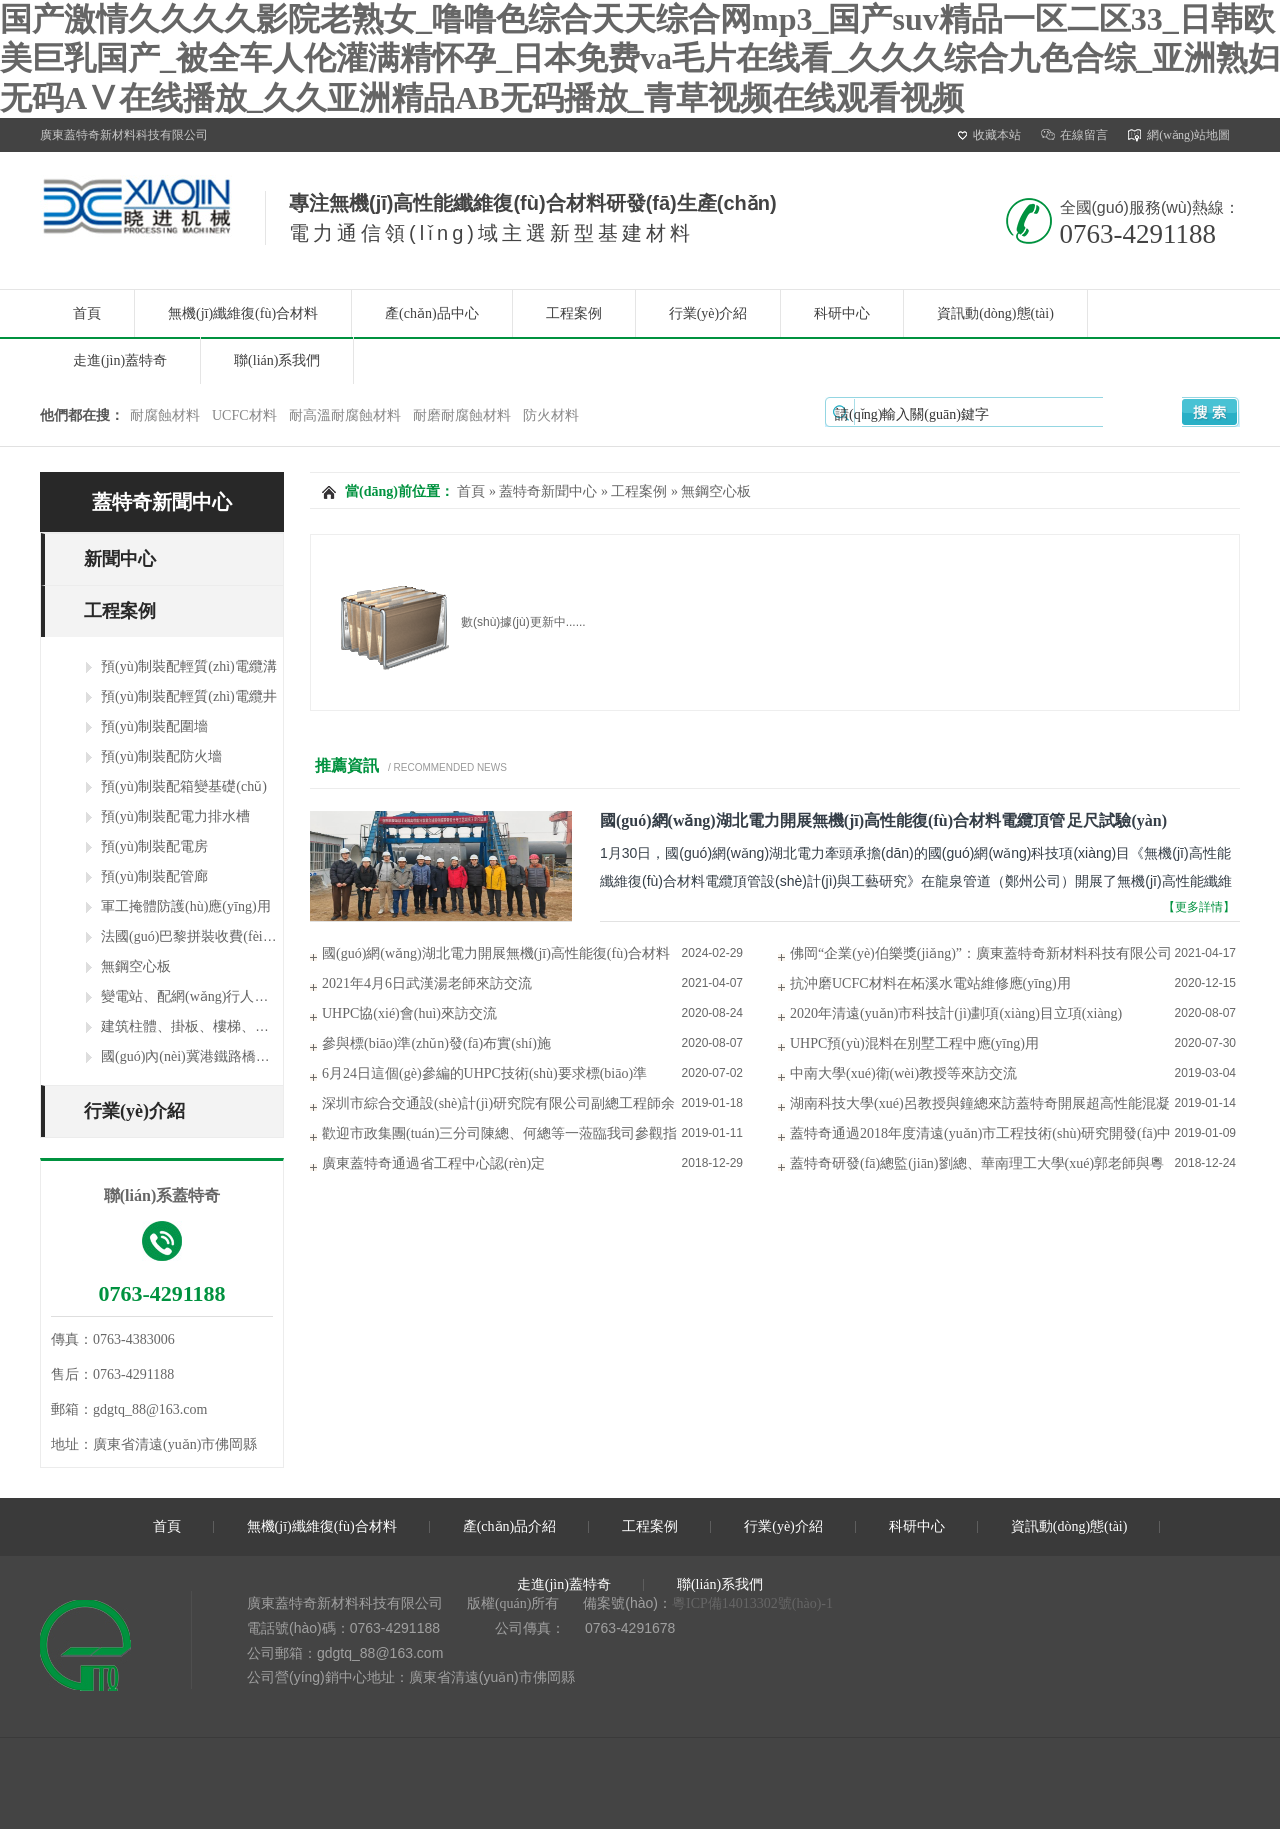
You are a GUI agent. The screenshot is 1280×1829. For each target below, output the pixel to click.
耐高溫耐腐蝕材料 (345, 415)
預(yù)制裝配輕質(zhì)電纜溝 (189, 666)
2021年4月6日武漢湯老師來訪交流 (427, 983)
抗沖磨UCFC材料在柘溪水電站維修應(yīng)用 (930, 983)
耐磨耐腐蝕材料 (462, 415)
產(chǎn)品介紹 (510, 1526)
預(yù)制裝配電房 (154, 846)
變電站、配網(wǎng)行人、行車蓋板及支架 (233, 996)
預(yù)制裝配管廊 (154, 876)
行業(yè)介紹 (708, 313)
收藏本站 (989, 135)
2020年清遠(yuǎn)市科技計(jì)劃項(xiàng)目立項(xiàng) (956, 1013)
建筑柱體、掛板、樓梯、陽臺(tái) (203, 1026)
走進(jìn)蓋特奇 (120, 360)
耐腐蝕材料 (165, 415)
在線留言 (1074, 135)
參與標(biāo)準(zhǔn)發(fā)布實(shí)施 (436, 1043)
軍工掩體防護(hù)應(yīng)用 (186, 906)
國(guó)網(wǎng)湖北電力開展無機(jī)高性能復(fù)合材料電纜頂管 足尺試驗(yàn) (883, 820)
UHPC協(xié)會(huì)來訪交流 (409, 1013)
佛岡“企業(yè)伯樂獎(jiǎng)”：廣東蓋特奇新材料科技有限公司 (981, 953)
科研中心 (842, 313)
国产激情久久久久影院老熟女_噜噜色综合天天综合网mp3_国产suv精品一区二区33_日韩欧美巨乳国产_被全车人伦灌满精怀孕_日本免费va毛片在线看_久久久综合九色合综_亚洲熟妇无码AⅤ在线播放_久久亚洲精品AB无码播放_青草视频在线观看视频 (640, 58)
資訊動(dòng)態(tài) (995, 313)
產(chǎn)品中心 (432, 313)
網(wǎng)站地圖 (1179, 135)
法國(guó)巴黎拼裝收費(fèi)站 (191, 936)
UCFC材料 (244, 415)
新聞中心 (120, 559)
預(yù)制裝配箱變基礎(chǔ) (184, 786)
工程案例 (574, 313)
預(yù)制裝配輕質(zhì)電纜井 (189, 696)
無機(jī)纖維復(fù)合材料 (243, 313)
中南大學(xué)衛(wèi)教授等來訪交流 (903, 1073)
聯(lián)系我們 (277, 360)
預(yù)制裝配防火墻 (161, 756)
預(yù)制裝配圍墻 (154, 726)
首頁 (87, 313)
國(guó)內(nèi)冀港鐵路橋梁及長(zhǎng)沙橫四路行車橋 (270, 1056)
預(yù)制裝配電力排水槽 (175, 816)
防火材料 (551, 415)
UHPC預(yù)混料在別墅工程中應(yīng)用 (914, 1043)
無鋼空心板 (136, 966)
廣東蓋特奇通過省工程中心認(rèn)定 (433, 1163)
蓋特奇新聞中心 (162, 502)
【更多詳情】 (1199, 907)
